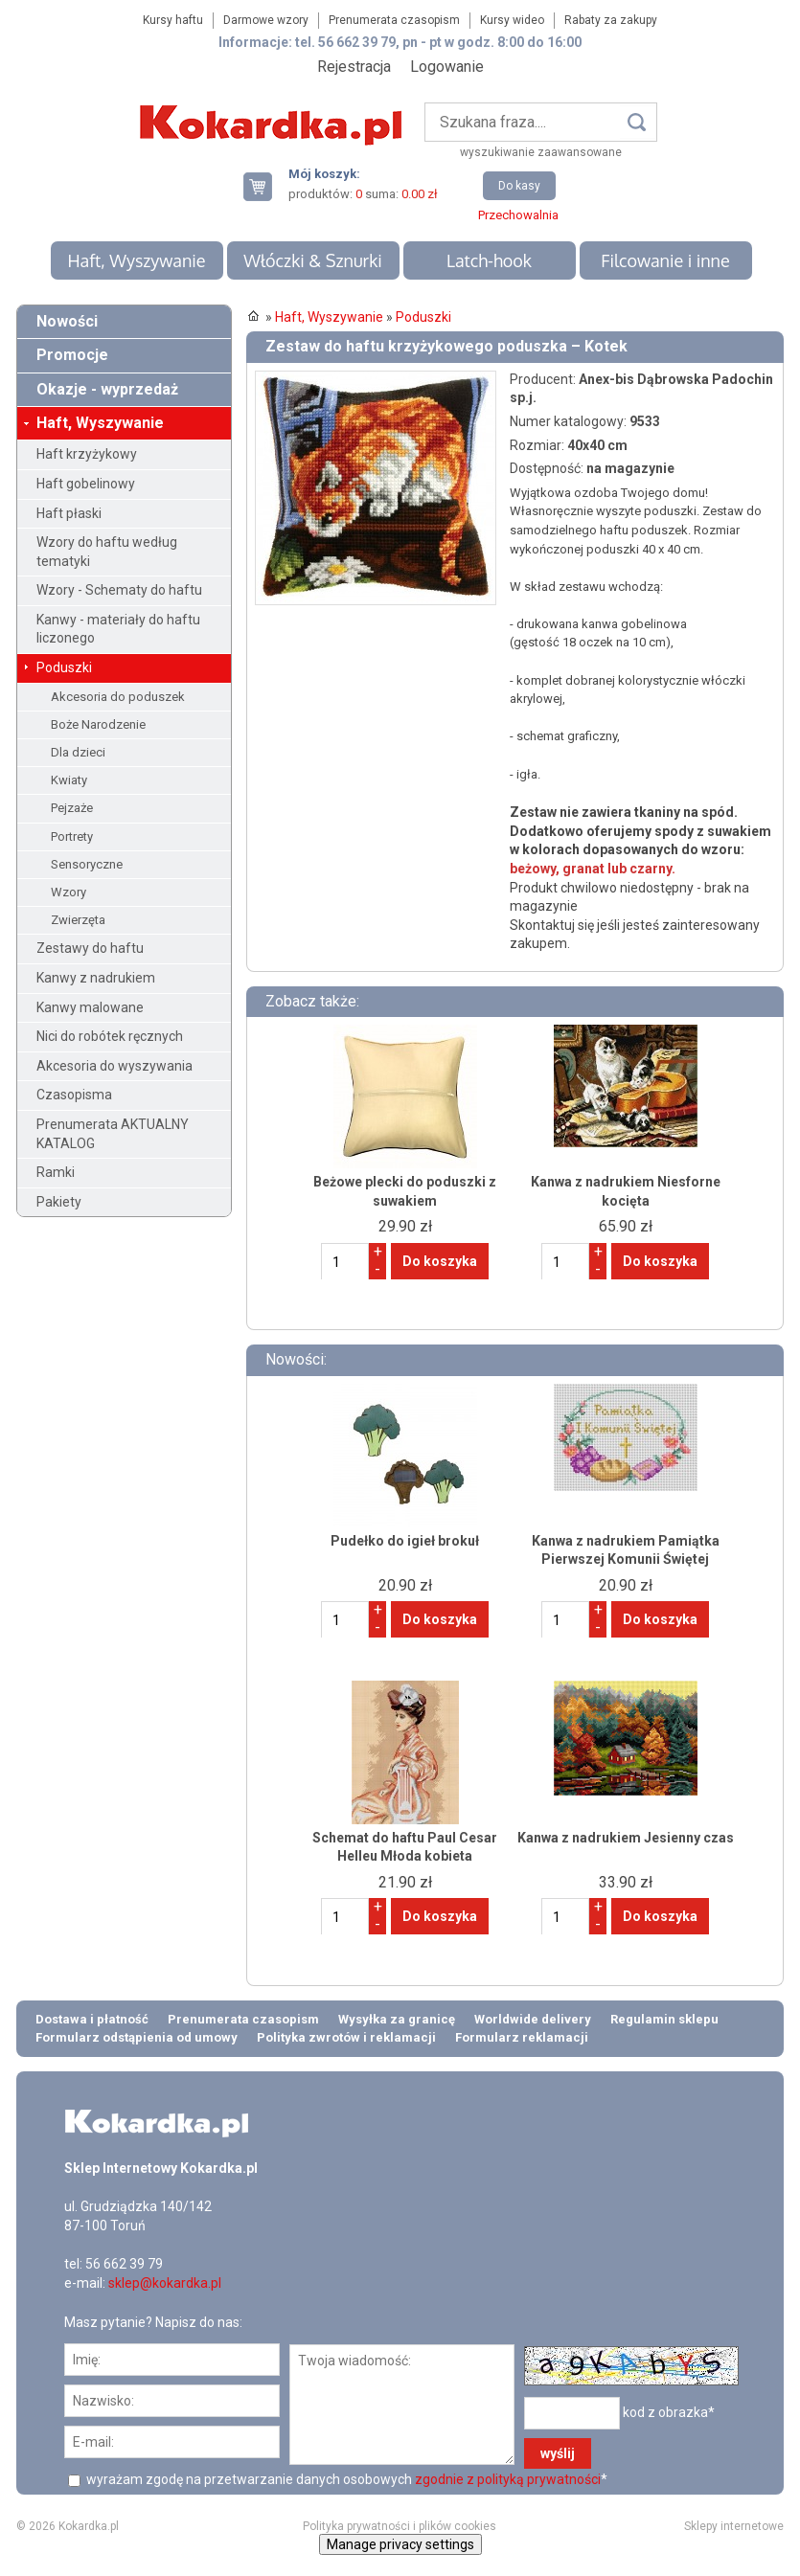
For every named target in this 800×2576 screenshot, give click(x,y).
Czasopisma (74, 1094)
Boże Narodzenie (98, 724)
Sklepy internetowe (734, 2526)
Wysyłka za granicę (396, 2019)
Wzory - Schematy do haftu (119, 590)
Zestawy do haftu (90, 948)
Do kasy (519, 185)
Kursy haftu (173, 20)
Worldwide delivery (532, 2019)
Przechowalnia (518, 215)
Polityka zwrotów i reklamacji (346, 2037)
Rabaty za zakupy (610, 20)
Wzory (68, 892)
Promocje (72, 355)
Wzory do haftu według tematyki (106, 551)
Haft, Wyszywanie (136, 260)
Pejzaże (72, 808)
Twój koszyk (265, 186)
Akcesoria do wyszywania (114, 1065)
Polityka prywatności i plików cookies (399, 2526)
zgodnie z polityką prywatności (508, 2479)
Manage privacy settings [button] (400, 2544)
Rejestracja (354, 66)
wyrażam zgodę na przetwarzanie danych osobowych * (345, 2479)
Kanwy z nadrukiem (95, 977)
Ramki (55, 1172)
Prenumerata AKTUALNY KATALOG (112, 1134)
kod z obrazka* (669, 2412)
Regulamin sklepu (664, 2019)
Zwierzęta (78, 920)
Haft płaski (69, 513)
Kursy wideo (512, 20)
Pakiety (58, 1201)
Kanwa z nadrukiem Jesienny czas (625, 1837)
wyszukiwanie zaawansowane (541, 152)
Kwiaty (69, 780)
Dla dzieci (78, 752)
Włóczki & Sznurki (312, 260)
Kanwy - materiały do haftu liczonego (118, 629)
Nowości (67, 321)
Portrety (72, 836)
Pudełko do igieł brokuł (405, 1540)
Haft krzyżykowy (86, 454)
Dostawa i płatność (92, 2019)
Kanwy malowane (90, 1007)
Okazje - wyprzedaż (107, 389)
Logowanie (447, 66)
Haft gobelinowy (85, 483)
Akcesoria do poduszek (118, 696)
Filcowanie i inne (665, 260)
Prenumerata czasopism (394, 20)
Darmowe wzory (266, 20)
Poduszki (64, 667)
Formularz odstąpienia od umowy (136, 2037)
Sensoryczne (87, 864)
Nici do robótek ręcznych (109, 1036)
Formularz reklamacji (521, 2037)
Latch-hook (489, 260)
